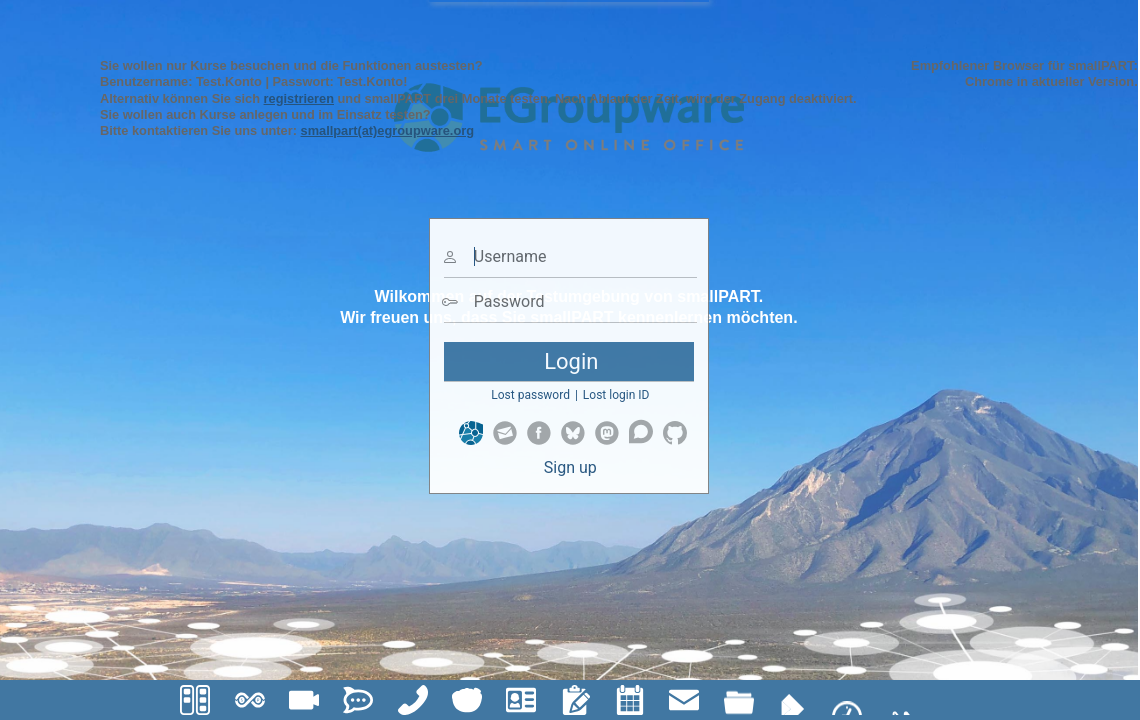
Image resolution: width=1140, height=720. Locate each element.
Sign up (570, 467)
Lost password (530, 395)
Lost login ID (616, 395)
